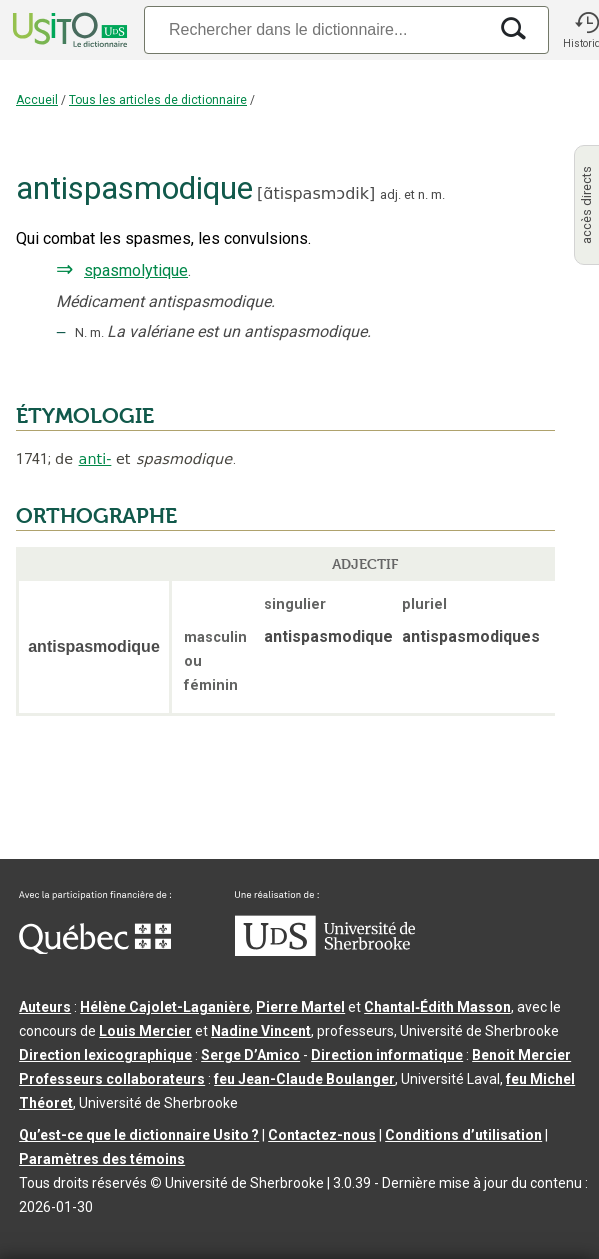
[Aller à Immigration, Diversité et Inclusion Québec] (95, 949)
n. (423, 194)
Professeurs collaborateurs (112, 1079)
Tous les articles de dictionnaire (158, 100)
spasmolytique (136, 270)
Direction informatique (387, 1055)
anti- (95, 459)
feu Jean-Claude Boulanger (304, 1079)
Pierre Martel (300, 1007)
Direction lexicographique (105, 1055)
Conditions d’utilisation (463, 1135)
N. (81, 332)
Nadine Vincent (261, 1031)
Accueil (37, 100)
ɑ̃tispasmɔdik (316, 193)
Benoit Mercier (521, 1055)
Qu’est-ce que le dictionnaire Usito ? (139, 1135)
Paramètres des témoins (102, 1159)
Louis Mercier (145, 1031)
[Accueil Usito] (68, 30)
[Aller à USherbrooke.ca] (325, 951)
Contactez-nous (322, 1135)
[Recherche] (315, 29)
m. (438, 194)
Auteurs (45, 1007)
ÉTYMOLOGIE (85, 416)
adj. (390, 194)
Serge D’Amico (250, 1055)
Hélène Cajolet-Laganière (165, 1007)
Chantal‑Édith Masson (437, 1007)
